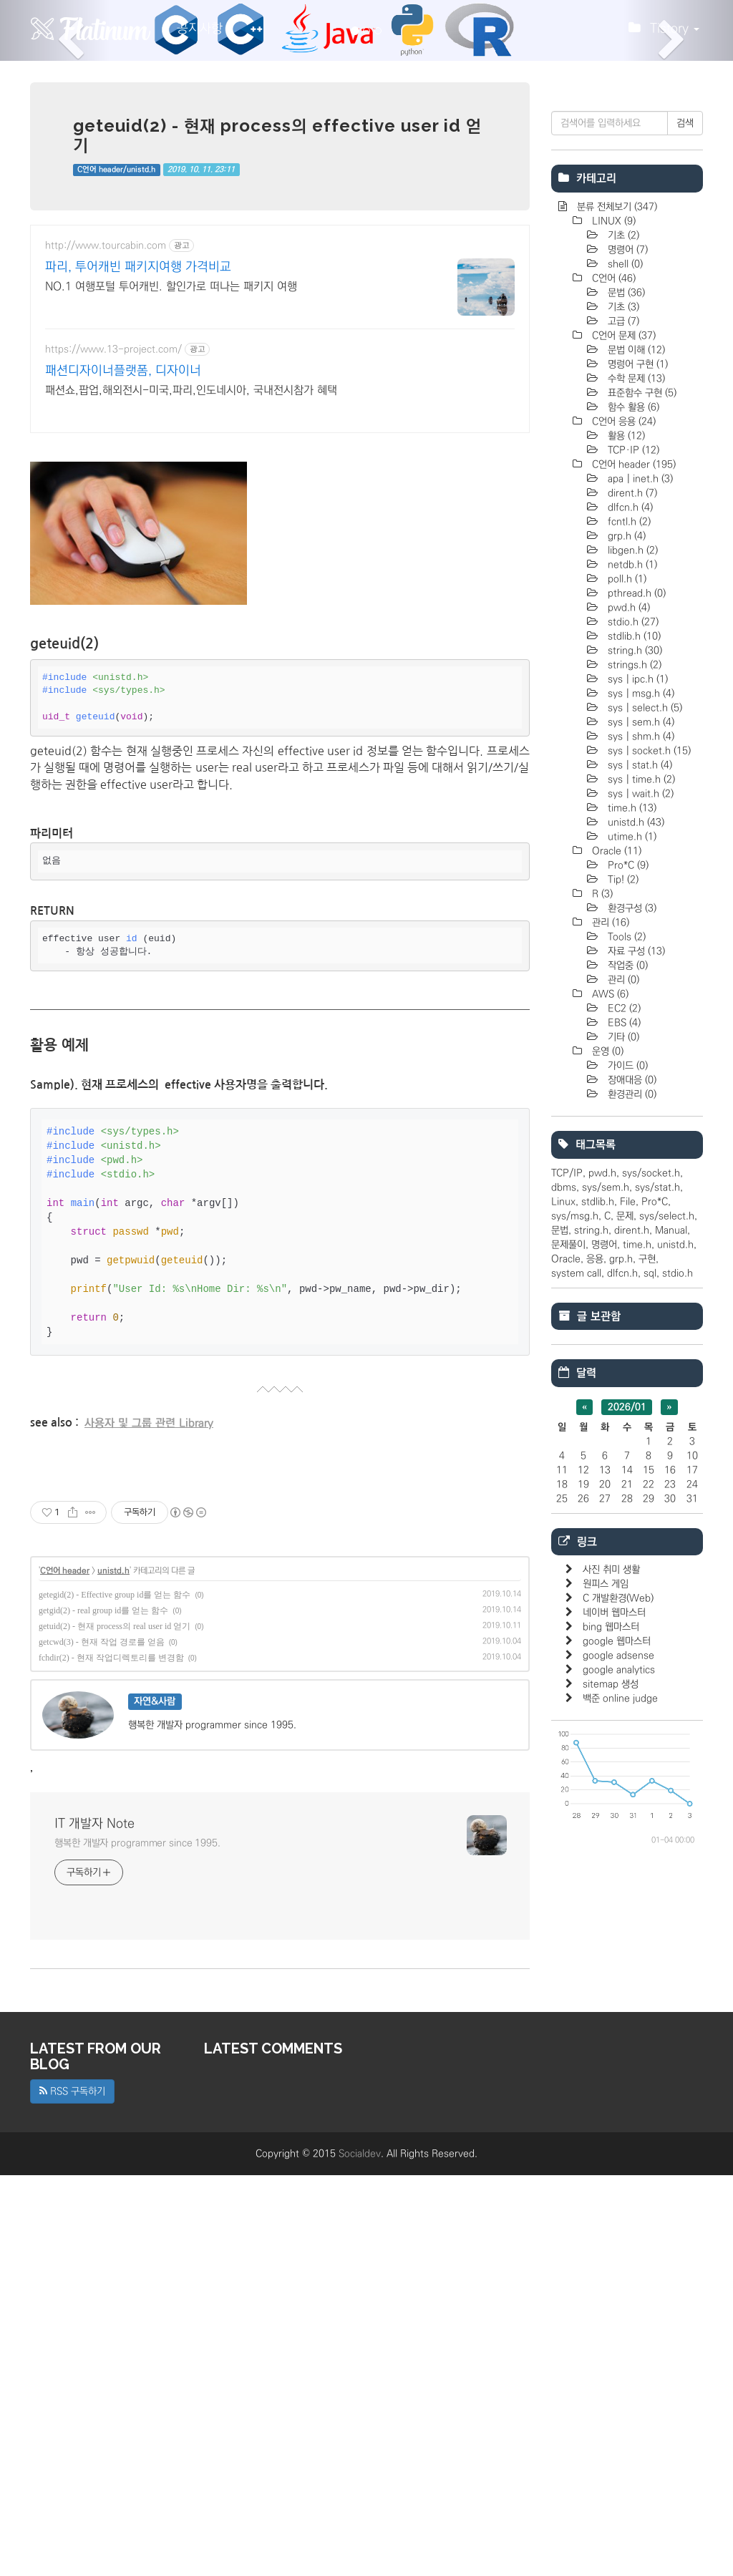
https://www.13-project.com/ (113, 349)
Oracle (615, 1280)
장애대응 (630, 1509)
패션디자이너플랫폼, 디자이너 (123, 371)
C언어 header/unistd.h (116, 169)
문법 (625, 722)
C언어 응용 (622, 851)
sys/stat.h (657, 1617)
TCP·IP (632, 879)
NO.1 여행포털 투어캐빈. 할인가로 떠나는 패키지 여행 (171, 286)
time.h (630, 1237)
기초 (622, 665)
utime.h (630, 1266)
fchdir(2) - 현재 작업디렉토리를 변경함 (111, 2058)
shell (624, 693)
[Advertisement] (280, 547)
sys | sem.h (639, 1151)
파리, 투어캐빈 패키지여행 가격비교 (138, 267)
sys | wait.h (639, 1223)
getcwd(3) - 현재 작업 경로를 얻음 (102, 2043)
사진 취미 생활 (611, 1999)
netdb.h (631, 994)
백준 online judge (620, 2128)
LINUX (612, 650)
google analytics (619, 2099)
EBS (623, 1452)
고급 (622, 751)
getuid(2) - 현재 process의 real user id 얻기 (114, 2027)
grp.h (625, 965)
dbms (563, 1617)
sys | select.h (643, 1137)
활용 (625, 865)
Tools (625, 1366)
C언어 (612, 708)
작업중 (626, 1395)
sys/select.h (666, 1645)
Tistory (663, 32)
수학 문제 (635, 808)
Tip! (622, 1309)
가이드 (626, 1495)
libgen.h (631, 980)
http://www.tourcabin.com (105, 245)
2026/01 (627, 1836)
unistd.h (113, 1971)
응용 (594, 1688)
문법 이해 (635, 779)
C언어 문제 (622, 765)
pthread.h (635, 1023)
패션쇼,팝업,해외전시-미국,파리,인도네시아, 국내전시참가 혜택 (191, 390)
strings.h (633, 1094)
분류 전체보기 (615, 636)
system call (576, 1703)
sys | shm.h (639, 1166)
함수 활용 (632, 836)
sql (650, 1703)
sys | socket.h (648, 1180)
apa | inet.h (639, 908)
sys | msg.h (639, 1123)
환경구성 (630, 1337)
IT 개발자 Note (94, 2224)
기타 (622, 1466)
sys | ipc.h (636, 1108)
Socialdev (360, 2554)
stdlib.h (633, 1065)
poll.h (625, 1008)
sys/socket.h (651, 1602)
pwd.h (627, 1037)
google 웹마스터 (617, 2070)
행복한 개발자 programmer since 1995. (137, 2244)
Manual (671, 1660)
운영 (606, 1481)
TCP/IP (567, 1602)
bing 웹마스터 (611, 2056)
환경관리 (630, 1524)
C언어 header (64, 1971)
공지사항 (200, 28)
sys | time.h (640, 1209)
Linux (563, 1631)
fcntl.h (628, 951)
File (628, 1631)
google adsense (618, 2085)
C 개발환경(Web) (618, 2027)
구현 (647, 1688)
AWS (608, 1423)
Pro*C (627, 1295)
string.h (633, 1080)
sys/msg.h (574, 1645)
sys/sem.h (605, 1617)
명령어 (626, 679)
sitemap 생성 (611, 2113)
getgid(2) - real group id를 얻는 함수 (103, 2011)
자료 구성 (635, 1380)
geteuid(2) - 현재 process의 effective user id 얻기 (277, 135)
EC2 (623, 1438)
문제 (625, 1645)
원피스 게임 (605, 2013)
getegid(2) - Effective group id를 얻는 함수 (114, 1996)
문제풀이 (568, 1674)
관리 (609, 1352)
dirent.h (631, 922)
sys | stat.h (638, 1194)
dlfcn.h (629, 937)
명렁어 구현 (636, 793)
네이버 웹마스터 (614, 2042)
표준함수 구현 (640, 822)
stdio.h (632, 1051)
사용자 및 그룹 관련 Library (148, 1624)
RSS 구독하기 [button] (72, 2492)
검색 (685, 552)
